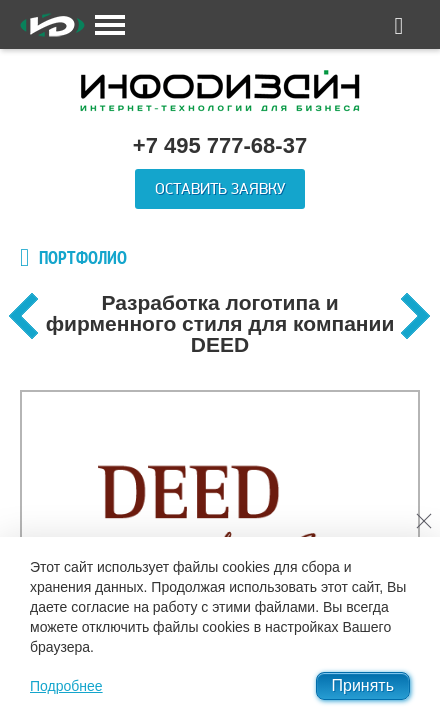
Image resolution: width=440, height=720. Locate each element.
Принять (363, 685)
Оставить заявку (220, 189)
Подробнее (66, 686)
